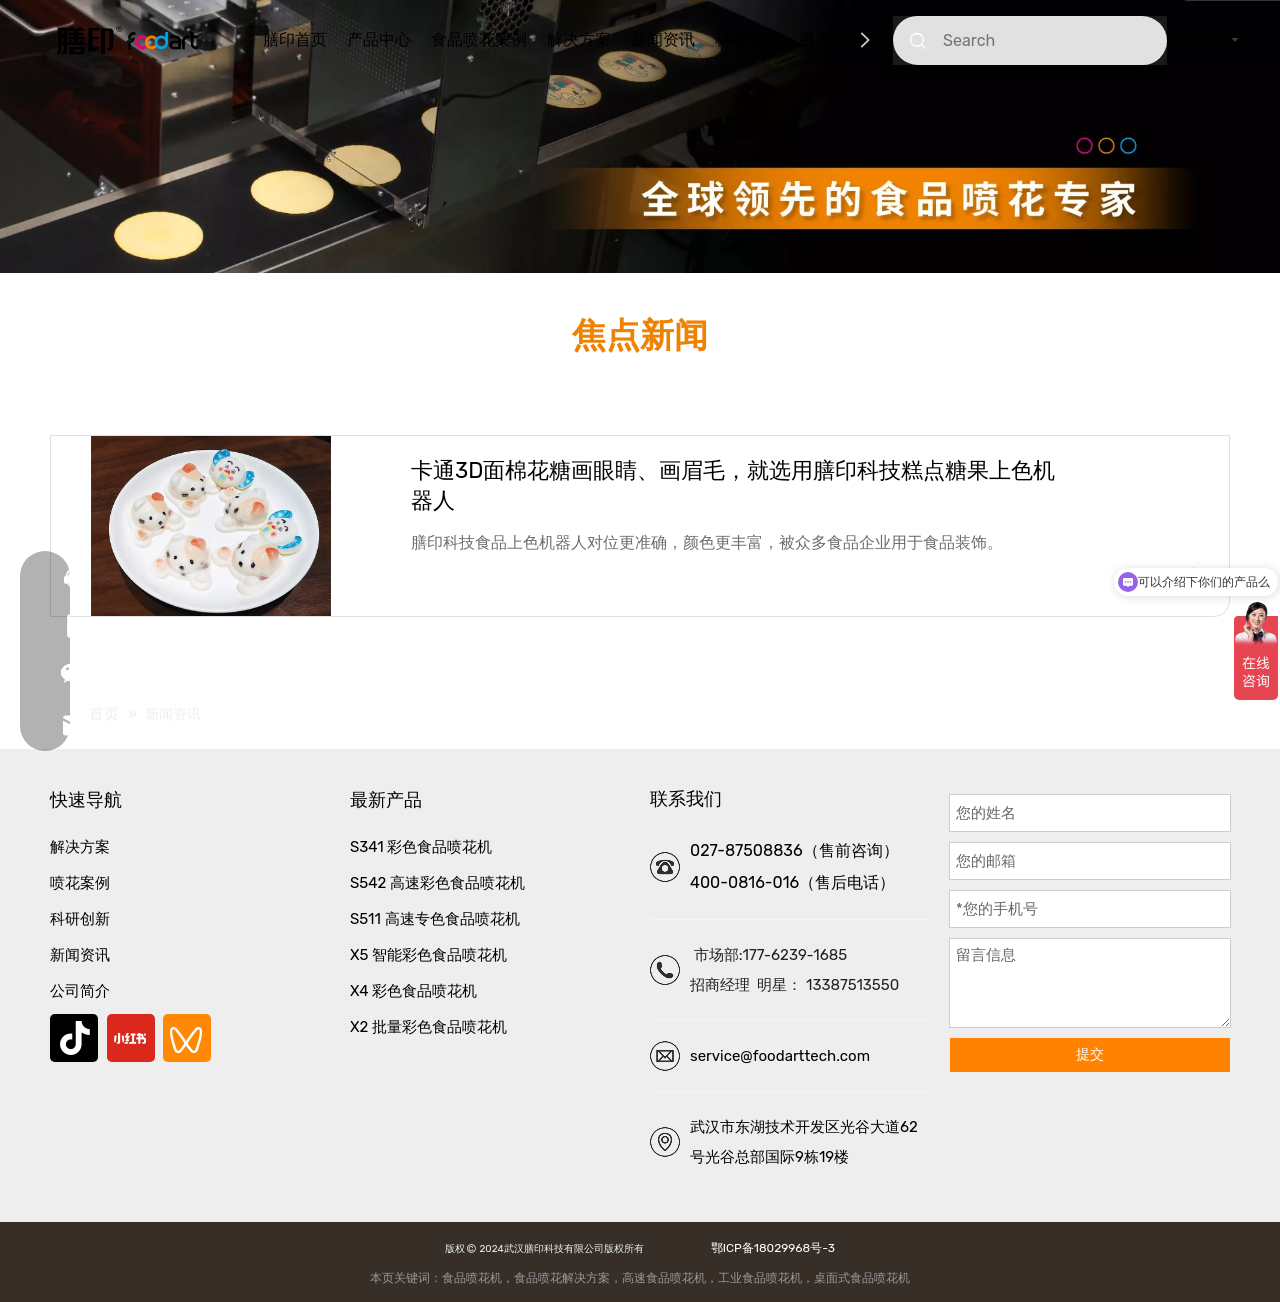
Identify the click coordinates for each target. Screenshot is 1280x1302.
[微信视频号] (187, 1038)
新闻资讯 (663, 39)
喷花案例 (80, 883)
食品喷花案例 (479, 39)
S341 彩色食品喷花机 (421, 847)
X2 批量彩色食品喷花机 (428, 1027)
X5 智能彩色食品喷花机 (428, 955)
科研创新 (747, 39)
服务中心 (831, 39)
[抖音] (74, 1038)
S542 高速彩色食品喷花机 (437, 883)
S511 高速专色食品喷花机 (435, 919)
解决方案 (579, 39)
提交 (1090, 1054)
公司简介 (80, 991)
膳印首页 (295, 39)
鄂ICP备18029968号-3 (770, 1248)
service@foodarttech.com (780, 1056)
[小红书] (131, 1038)
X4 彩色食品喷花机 (413, 991)
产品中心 (379, 39)
